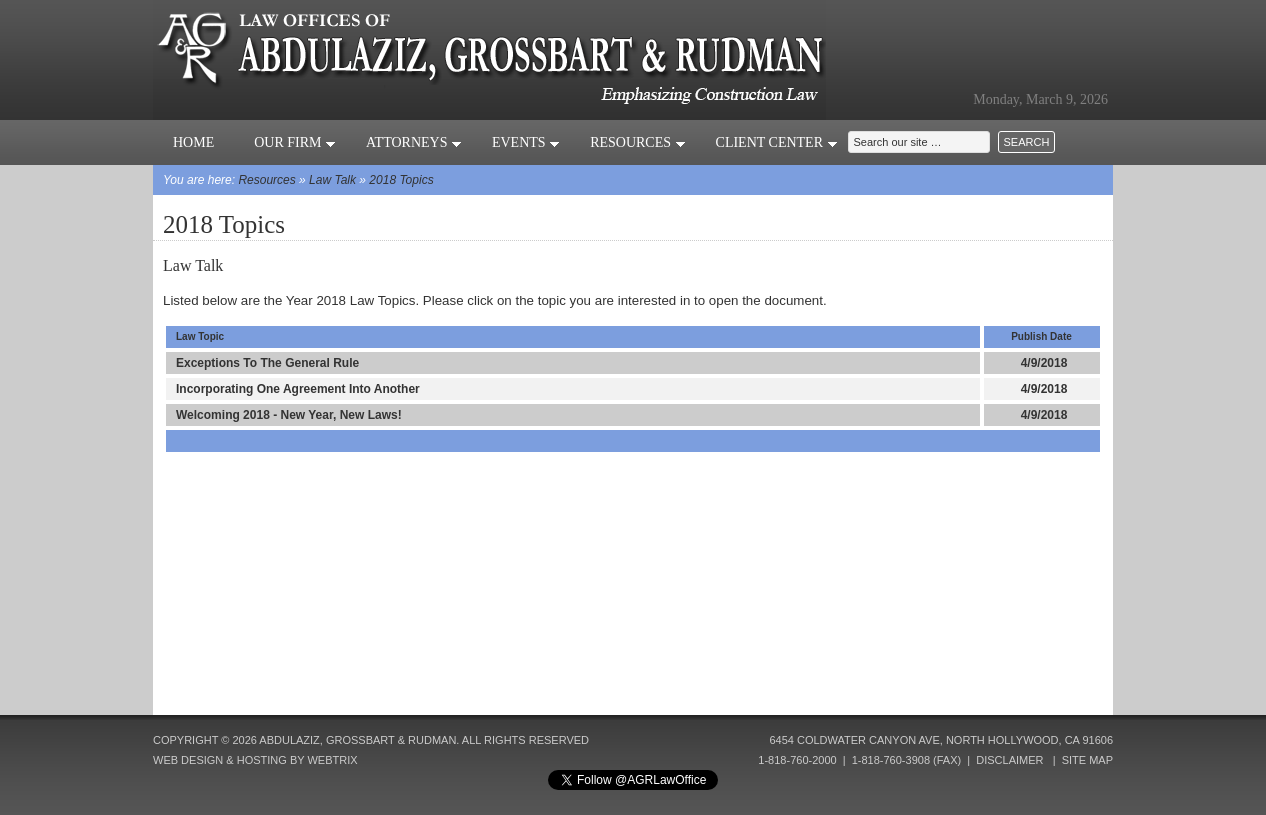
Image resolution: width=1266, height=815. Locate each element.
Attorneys (414, 142)
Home (193, 142)
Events (526, 142)
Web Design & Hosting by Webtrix (255, 760)
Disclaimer (1009, 760)
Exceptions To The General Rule (267, 363)
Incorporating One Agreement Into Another (298, 389)
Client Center (777, 142)
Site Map (1087, 760)
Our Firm (295, 142)
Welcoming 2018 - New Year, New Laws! (289, 415)
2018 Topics (401, 180)
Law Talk (332, 180)
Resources (637, 142)
